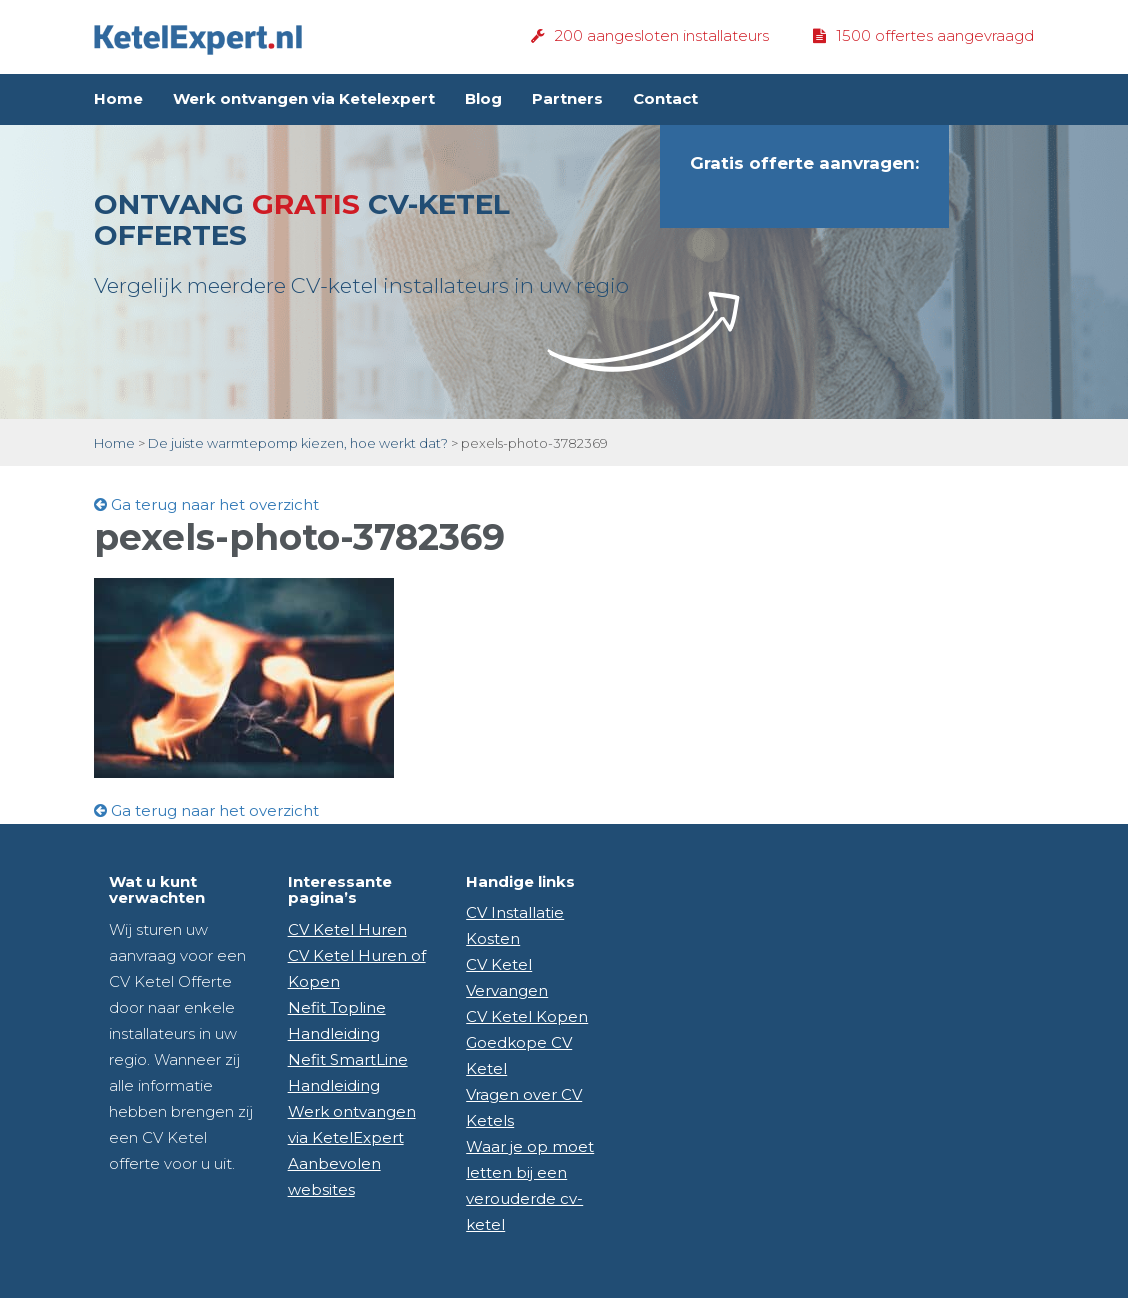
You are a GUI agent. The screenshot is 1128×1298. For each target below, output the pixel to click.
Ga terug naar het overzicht (206, 504)
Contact (665, 98)
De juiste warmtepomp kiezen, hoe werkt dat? (298, 443)
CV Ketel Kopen (527, 1016)
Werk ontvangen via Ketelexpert (304, 98)
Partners (567, 98)
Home (118, 98)
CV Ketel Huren (347, 929)
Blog (483, 98)
